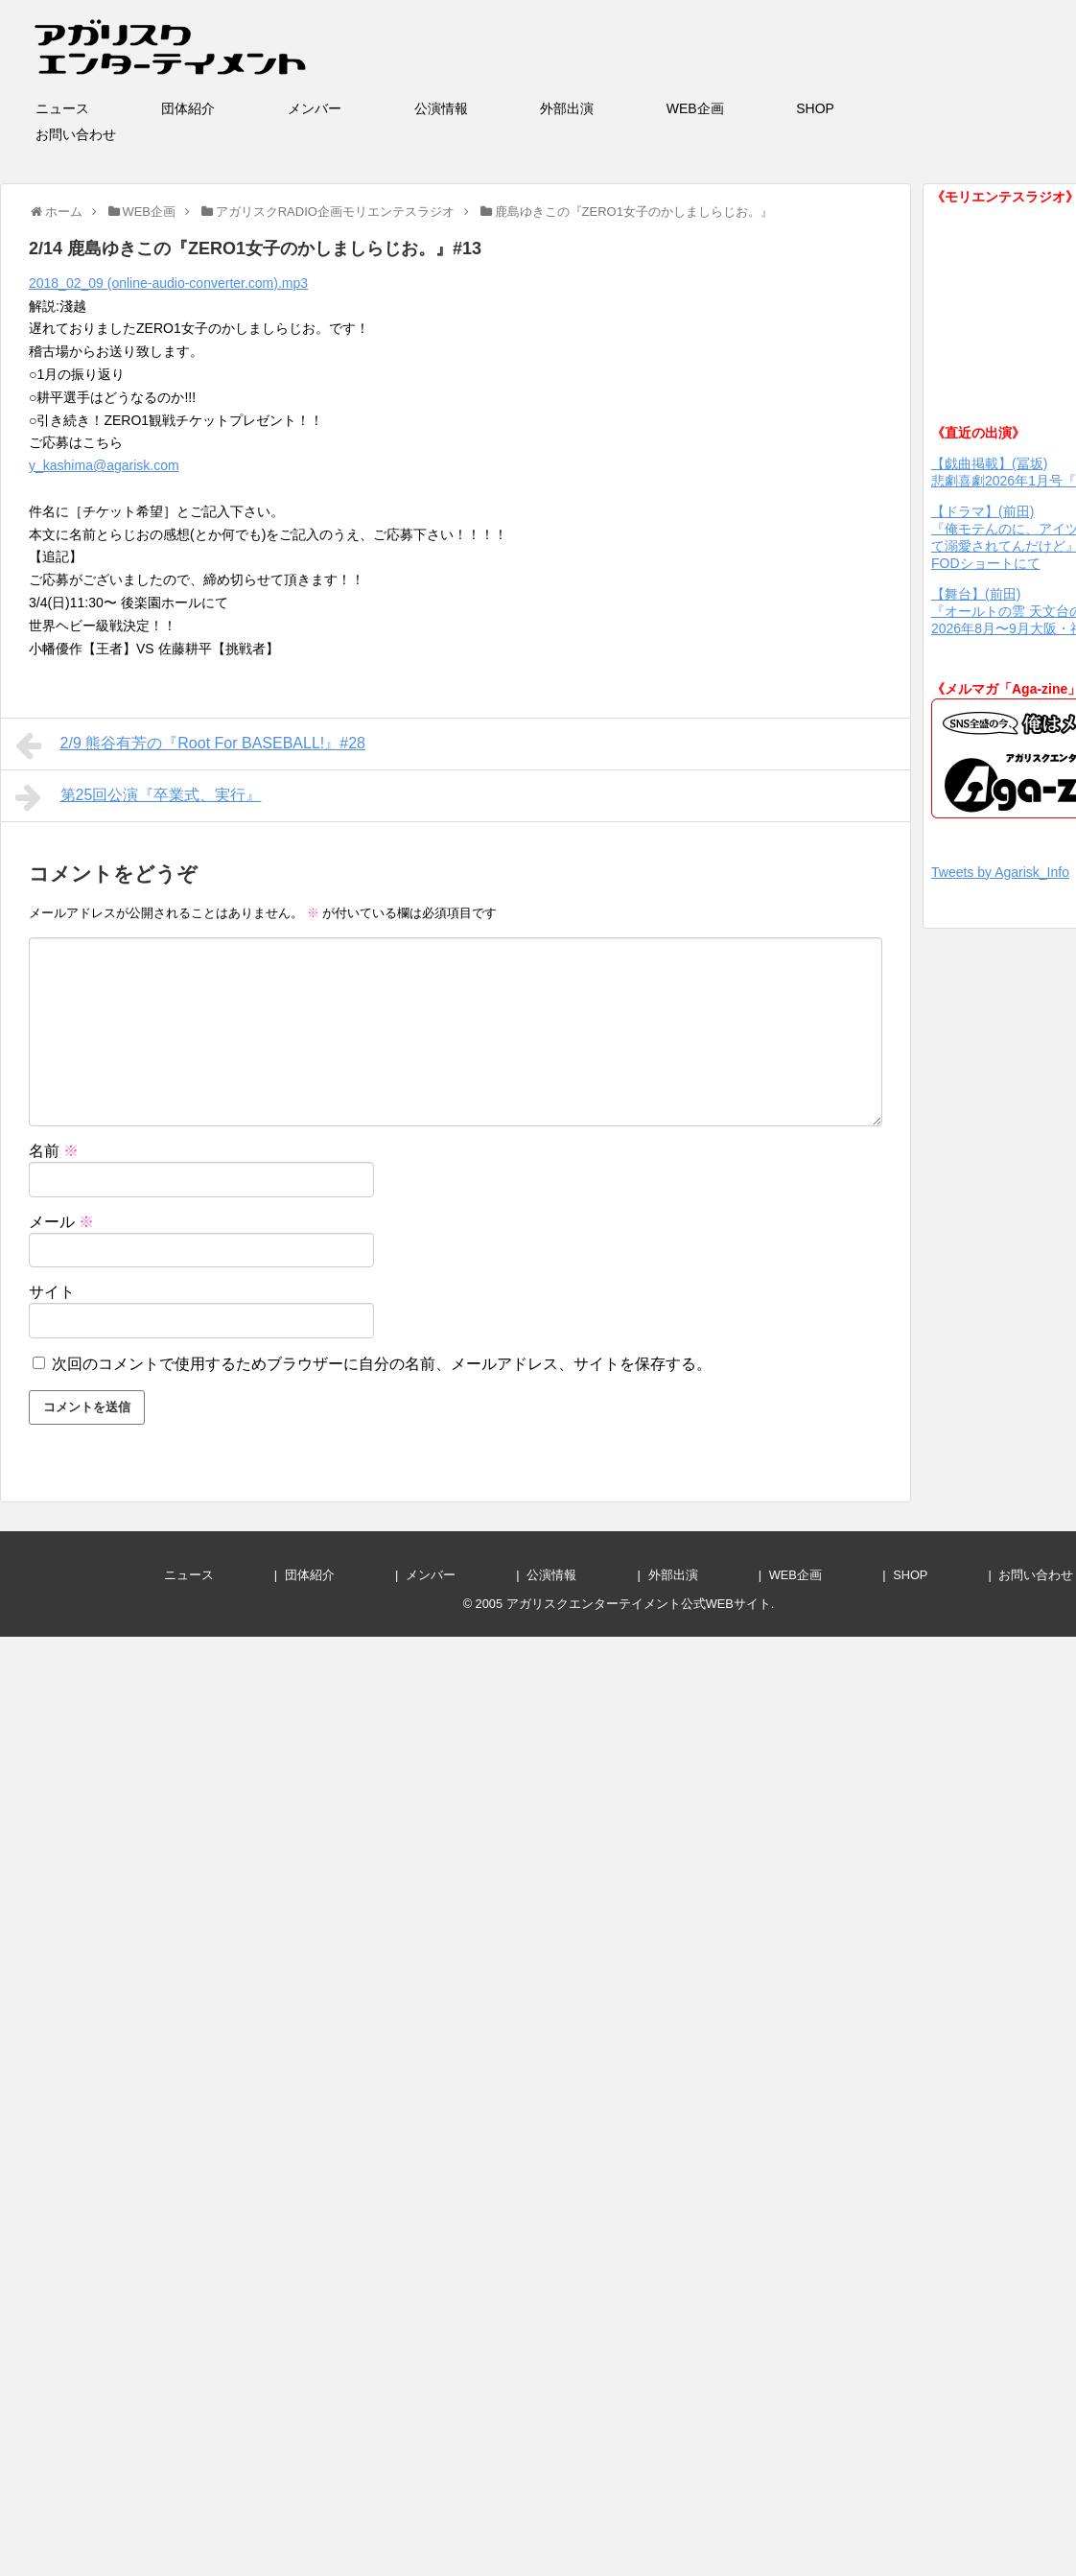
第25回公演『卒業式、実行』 (138, 797)
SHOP (841, 108)
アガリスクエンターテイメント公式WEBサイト (638, 1603)
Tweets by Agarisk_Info (1000, 872)
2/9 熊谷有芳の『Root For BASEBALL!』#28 (190, 745)
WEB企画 (722, 108)
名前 (54, 1151)
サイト (52, 1292)
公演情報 (468, 108)
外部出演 (593, 108)
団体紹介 (215, 108)
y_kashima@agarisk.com (104, 465)
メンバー (341, 108)
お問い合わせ (102, 134)
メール (61, 1222)
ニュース (89, 108)
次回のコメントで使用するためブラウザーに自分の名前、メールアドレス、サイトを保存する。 (382, 1364)
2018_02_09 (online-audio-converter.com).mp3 (168, 283)
